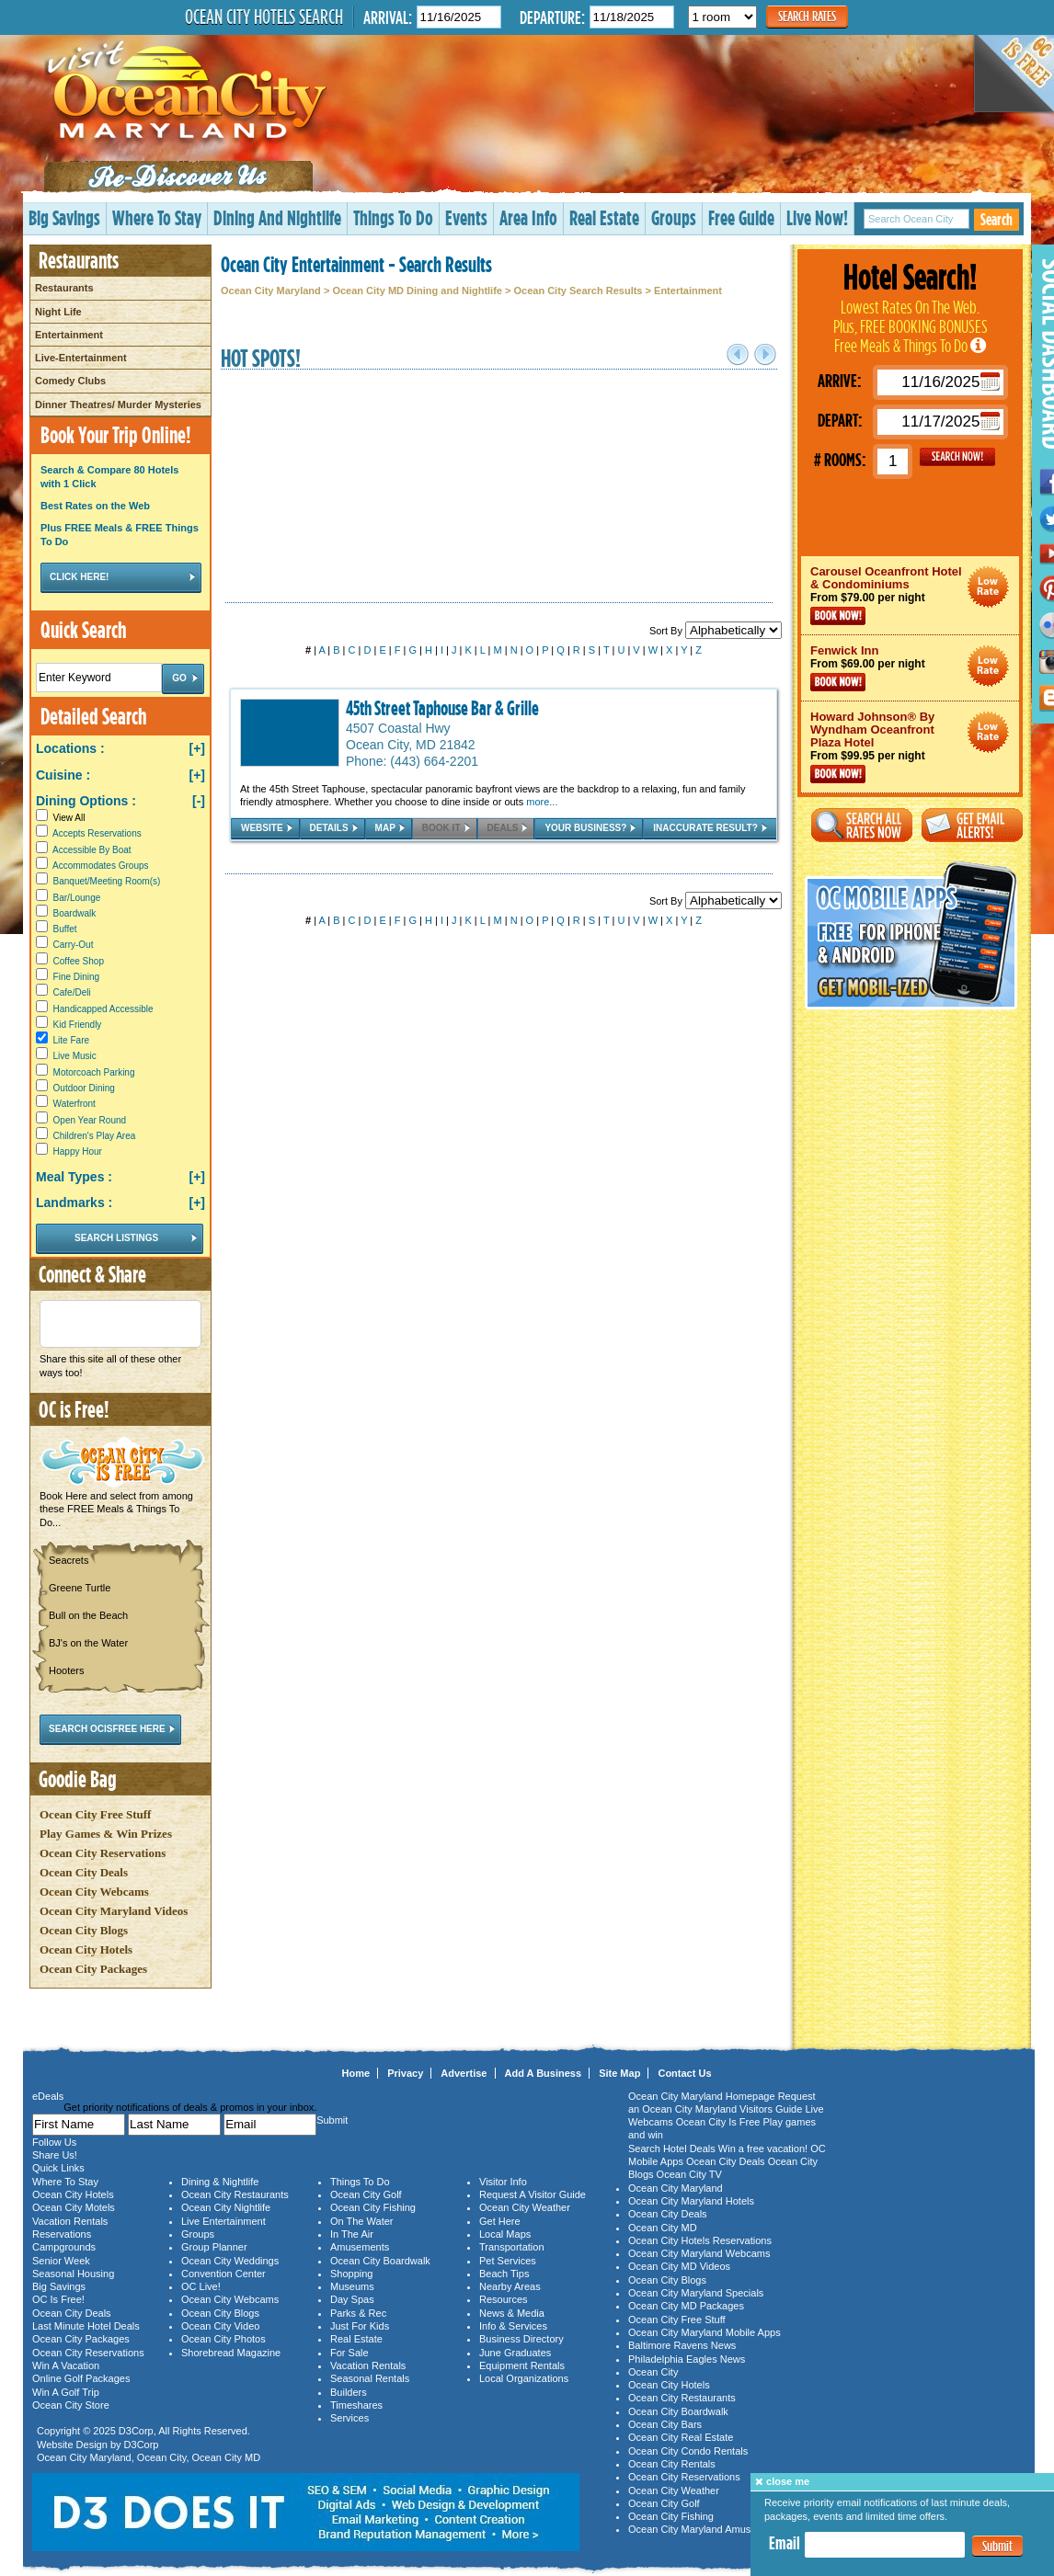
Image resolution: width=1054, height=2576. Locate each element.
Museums (352, 2286)
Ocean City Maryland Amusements (706, 2529)
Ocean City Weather (524, 2207)
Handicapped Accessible (103, 1009)
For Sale (349, 2352)
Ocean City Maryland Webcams (699, 2253)
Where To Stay (156, 217)
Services (349, 2417)
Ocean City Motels (73, 2207)
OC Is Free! (58, 2299)
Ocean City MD (226, 2457)
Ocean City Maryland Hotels (691, 2200)
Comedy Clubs (70, 380)
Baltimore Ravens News (682, 2345)
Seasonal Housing (73, 2273)
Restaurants (64, 287)
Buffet (65, 929)
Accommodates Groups (100, 866)
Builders (348, 2392)
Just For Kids (359, 2325)
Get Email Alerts (972, 825)
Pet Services (507, 2260)
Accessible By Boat (92, 850)
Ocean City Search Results (577, 290)
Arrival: (387, 17)
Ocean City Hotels (86, 1949)
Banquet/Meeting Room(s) (107, 881)
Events (466, 217)
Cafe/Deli (72, 992)
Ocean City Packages (93, 1969)
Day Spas (352, 2299)
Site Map (619, 2073)
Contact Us (684, 2073)
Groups (673, 217)
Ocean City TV (689, 2174)
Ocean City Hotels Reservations (700, 2240)
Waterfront (74, 1104)
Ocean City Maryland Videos (114, 1911)
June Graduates (515, 2352)
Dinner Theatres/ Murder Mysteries (118, 404)
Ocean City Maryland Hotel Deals (988, 587)
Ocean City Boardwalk (380, 2260)
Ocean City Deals (84, 1872)
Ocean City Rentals (672, 2463)
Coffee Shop (78, 961)
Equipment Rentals (522, 2365)
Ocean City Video (220, 2325)
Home (356, 2073)
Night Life (58, 311)
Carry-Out (73, 945)
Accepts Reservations (97, 833)
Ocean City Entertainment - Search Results (356, 264)
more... (541, 801)
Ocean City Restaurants (235, 2194)
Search (996, 219)
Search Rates (807, 16)
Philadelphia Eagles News (686, 2359)
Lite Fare (71, 1040)
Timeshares (356, 2405)
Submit (997, 2546)
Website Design (72, 2444)
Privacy (405, 2073)
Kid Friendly (77, 1025)
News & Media (511, 2313)
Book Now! (837, 616)
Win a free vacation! (763, 2148)
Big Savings (64, 217)
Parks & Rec (358, 2313)
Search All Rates (861, 825)
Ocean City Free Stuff (95, 1814)
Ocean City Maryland (271, 290)
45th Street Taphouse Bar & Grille (442, 708)
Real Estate (604, 217)
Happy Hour (77, 1151)
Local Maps (505, 2234)
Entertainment (69, 334)
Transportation (511, 2246)
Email (784, 2543)
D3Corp (136, 2430)
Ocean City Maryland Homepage (701, 2096)
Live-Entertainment (81, 357)
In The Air (351, 2234)
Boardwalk (75, 913)
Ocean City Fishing (373, 2207)
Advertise (464, 2073)
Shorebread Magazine (231, 2352)
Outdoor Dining (84, 1088)
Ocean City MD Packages (686, 2305)
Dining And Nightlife (277, 217)
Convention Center (223, 2273)
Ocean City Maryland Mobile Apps (704, 2332)
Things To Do (393, 217)
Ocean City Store (70, 2405)
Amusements (359, 2246)
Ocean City (162, 2457)
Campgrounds (64, 2246)
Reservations (61, 2234)
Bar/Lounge (77, 898)
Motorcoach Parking (94, 1072)
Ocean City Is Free (718, 2121)
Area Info (528, 217)
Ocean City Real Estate (680, 2437)
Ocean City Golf (366, 2194)
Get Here (500, 2221)
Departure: (552, 17)
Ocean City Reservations (103, 1853)
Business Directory (521, 2338)
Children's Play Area (94, 1136)
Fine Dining (76, 977)
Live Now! (817, 217)
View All (60, 818)
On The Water (361, 2221)
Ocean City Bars (665, 2424)
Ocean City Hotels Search (264, 17)
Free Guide (741, 217)
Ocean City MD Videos (679, 2266)
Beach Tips (504, 2273)
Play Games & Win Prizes (106, 1834)
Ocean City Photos (223, 2338)
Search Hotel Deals (672, 2148)
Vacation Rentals (70, 2221)
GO (957, 457)
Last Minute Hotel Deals (86, 2325)
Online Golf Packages (81, 2378)
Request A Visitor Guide (532, 2194)
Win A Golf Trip (65, 2392)
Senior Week (61, 2260)
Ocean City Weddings (230, 2260)
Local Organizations (523, 2378)
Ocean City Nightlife (225, 2207)
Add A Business (543, 2073)
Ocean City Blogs (84, 1930)
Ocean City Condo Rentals (688, 2450)
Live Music (75, 1056)
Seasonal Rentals (369, 2378)
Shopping (351, 2273)
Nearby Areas (510, 2286)
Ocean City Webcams (94, 1891)
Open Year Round (90, 1120)
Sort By (715, 630)
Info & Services (513, 2325)
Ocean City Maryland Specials (695, 2292)
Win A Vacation (65, 2365)
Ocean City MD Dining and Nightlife (417, 290)
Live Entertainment (223, 2221)
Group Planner (214, 2246)
